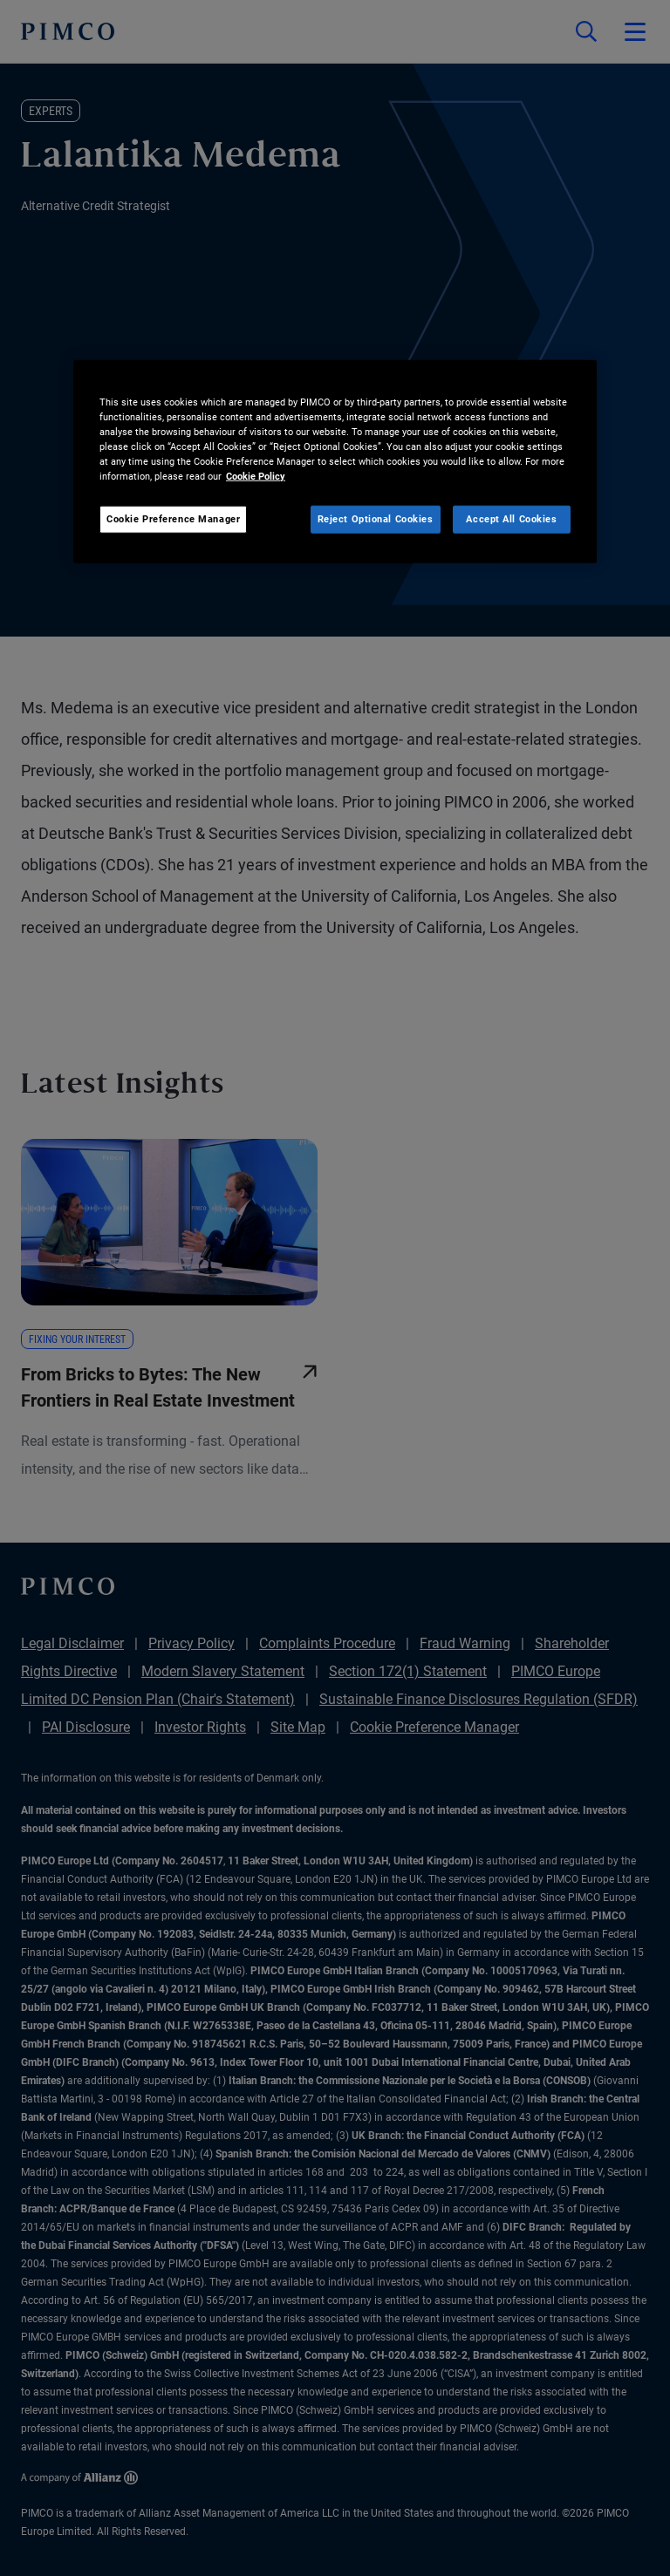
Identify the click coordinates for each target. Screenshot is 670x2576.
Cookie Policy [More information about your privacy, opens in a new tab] (255, 476)
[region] (335, 461)
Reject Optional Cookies (376, 519)
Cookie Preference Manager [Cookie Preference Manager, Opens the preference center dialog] (173, 519)
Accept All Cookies (511, 519)
